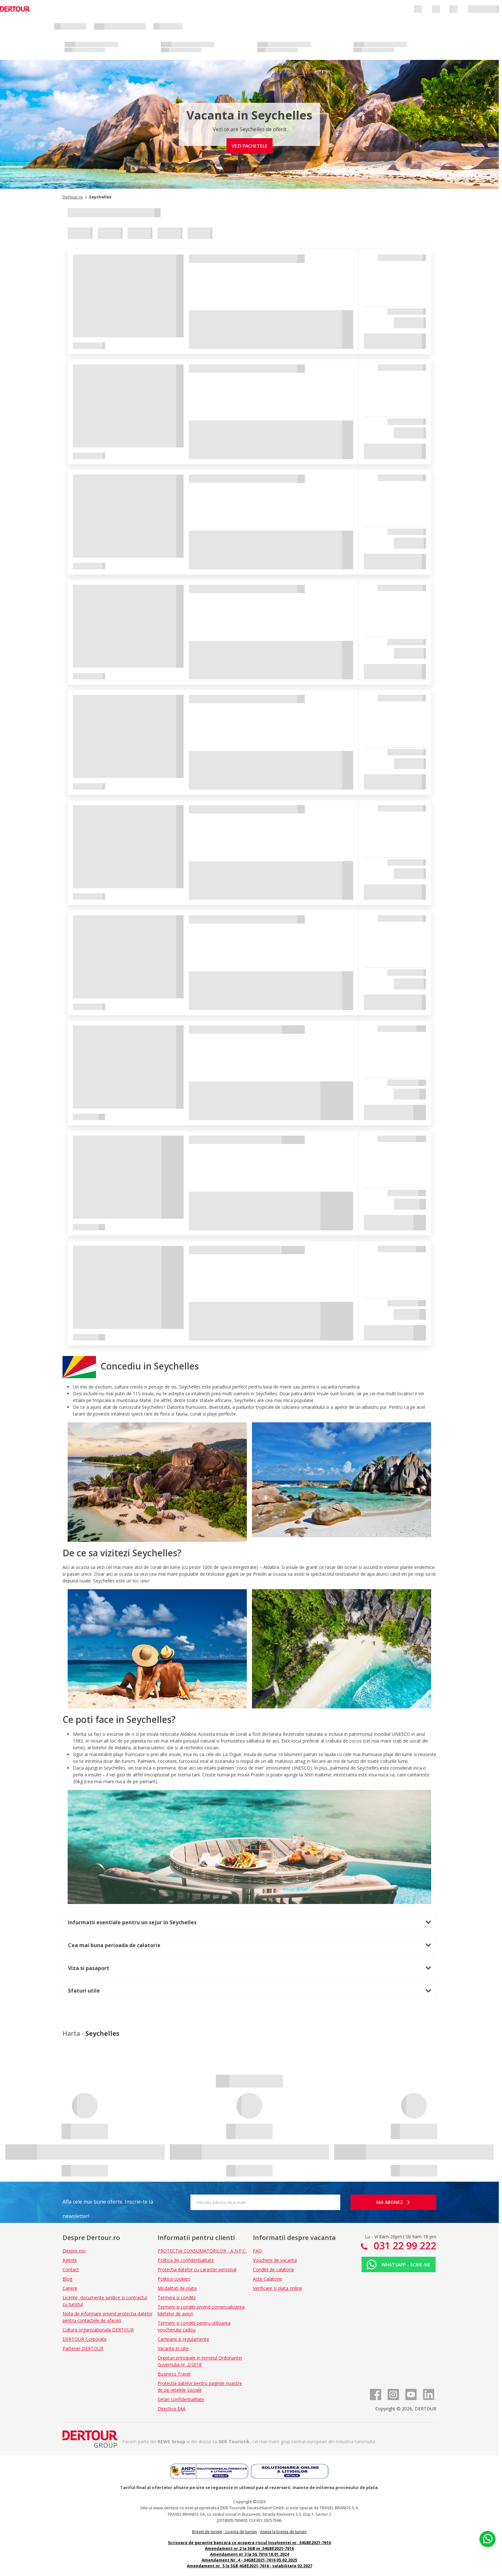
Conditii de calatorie (273, 2269)
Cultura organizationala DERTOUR (98, 2330)
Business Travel (174, 2374)
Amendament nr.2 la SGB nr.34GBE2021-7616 (249, 2548)
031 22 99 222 (403, 2245)
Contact (71, 2269)
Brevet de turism (207, 2531)
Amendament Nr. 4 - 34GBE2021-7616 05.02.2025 (249, 2560)
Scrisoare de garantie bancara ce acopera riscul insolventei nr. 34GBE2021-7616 (249, 2542)
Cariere (70, 2288)
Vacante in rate (173, 2348)
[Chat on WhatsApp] (487, 2539)
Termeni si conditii (177, 2297)
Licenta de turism (241, 2531)
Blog (67, 2279)
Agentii (70, 2260)
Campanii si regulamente (183, 2339)
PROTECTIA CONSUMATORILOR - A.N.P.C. (202, 2251)
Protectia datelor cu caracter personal (197, 2269)
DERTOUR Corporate (85, 2339)
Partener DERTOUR (83, 2348)
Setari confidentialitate (181, 2399)
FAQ (257, 2251)
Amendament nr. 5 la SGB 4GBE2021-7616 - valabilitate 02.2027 (249, 2566)
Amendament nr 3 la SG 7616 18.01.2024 (249, 2554)
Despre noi (74, 2251)
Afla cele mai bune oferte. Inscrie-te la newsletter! (108, 2203)
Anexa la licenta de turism (283, 2531)
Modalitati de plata (177, 2288)
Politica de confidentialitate (186, 2260)
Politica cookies (174, 2279)
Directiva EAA (172, 2409)
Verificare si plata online (277, 2288)
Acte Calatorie (267, 2279)
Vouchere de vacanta (275, 2260)
